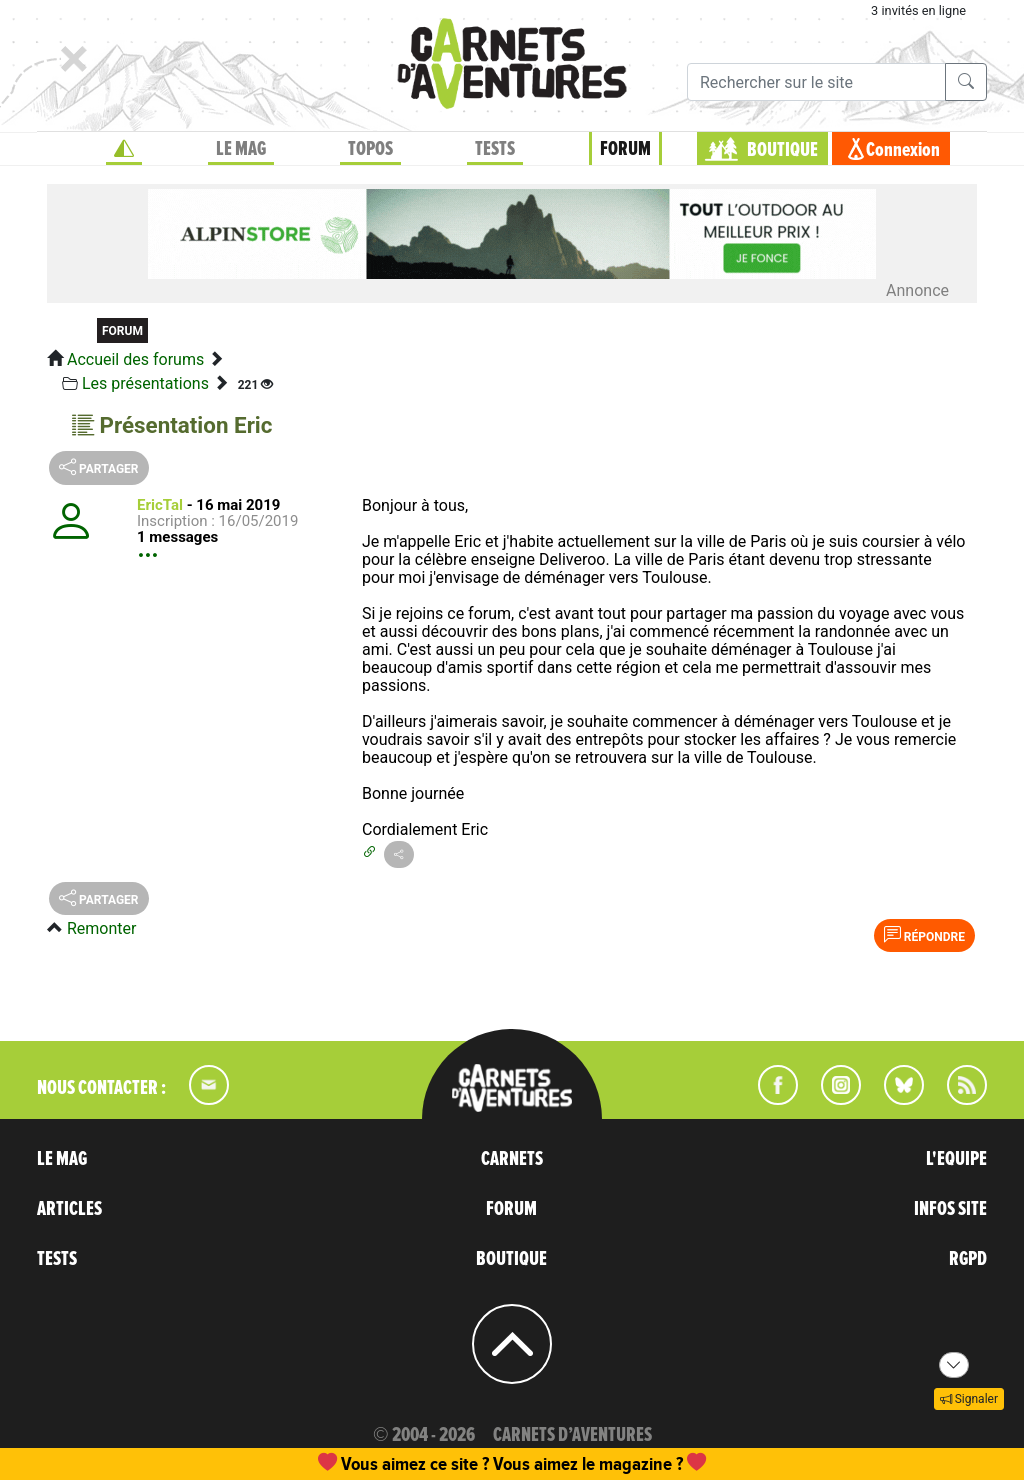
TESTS (495, 149)
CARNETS (512, 1159)
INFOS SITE (950, 1209)
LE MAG (241, 149)
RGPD (968, 1259)
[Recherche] (816, 82)
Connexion (903, 150)
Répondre (924, 935)
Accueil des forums (135, 359)
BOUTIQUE (782, 150)
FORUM (625, 149)
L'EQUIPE (956, 1159)
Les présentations (145, 383)
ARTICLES (69, 1209)
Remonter (101, 928)
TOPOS (370, 149)
